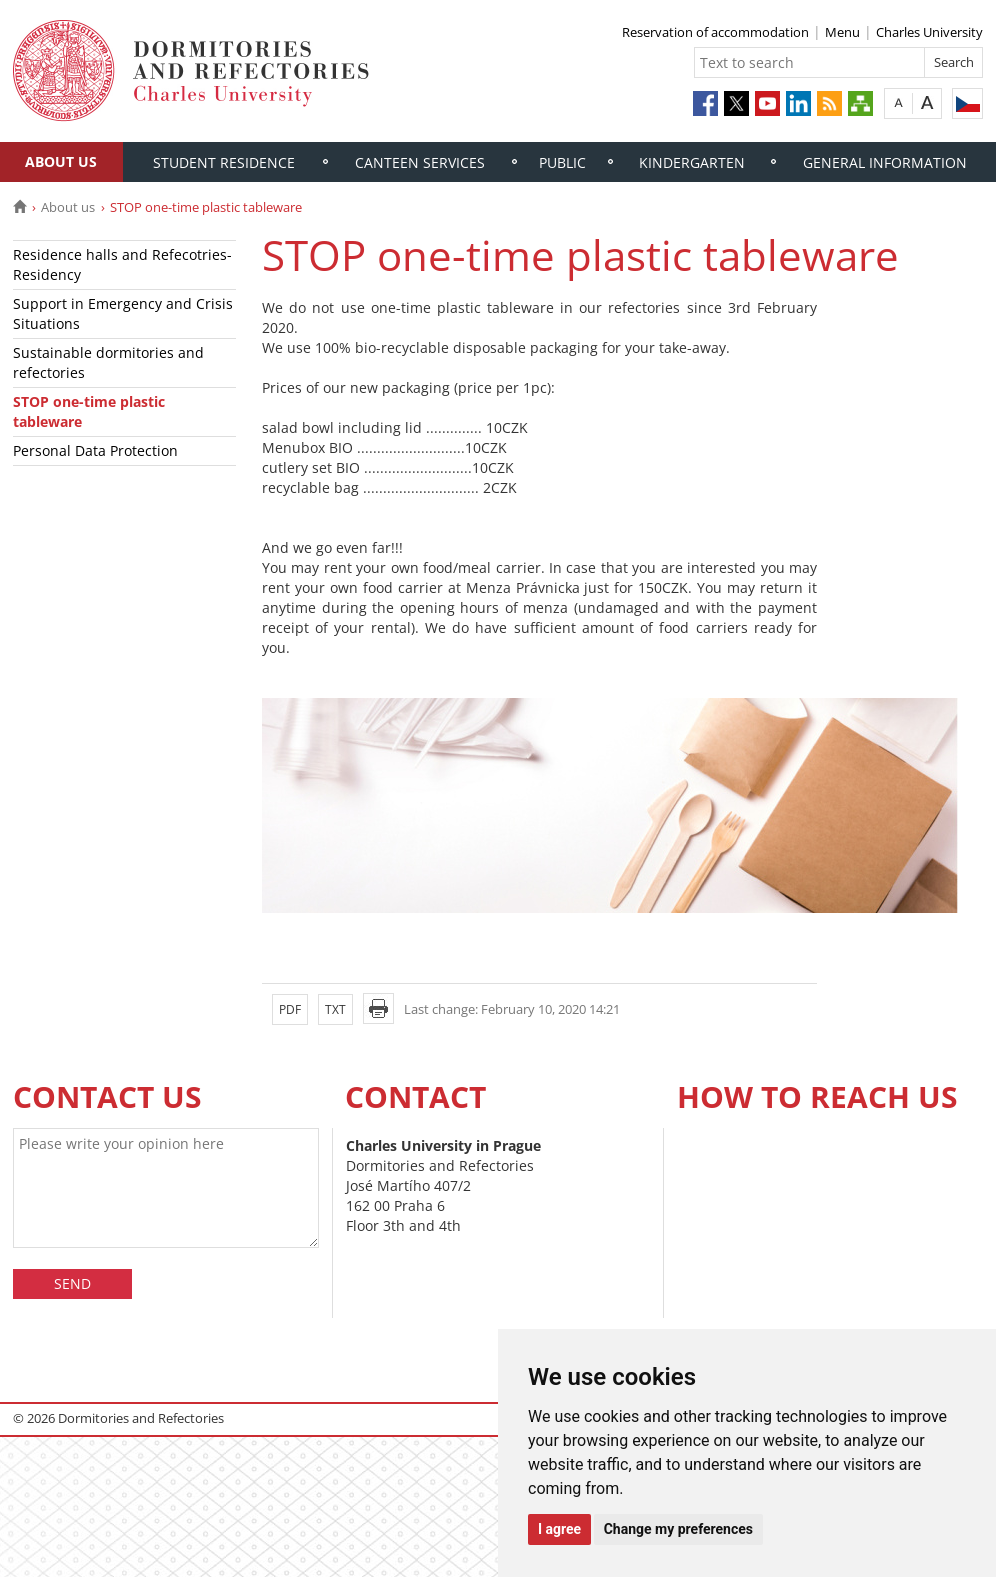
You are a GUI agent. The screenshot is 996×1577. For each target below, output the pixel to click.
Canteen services (420, 162)
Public (562, 162)
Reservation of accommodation (715, 32)
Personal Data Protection (95, 450)
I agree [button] (559, 1529)
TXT (335, 1009)
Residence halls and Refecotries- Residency (122, 264)
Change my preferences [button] (678, 1529)
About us (61, 161)
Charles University (929, 32)
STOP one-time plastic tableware (89, 411)
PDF (290, 1009)
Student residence (224, 162)
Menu (842, 32)
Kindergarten (692, 162)
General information (885, 162)
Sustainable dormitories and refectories (108, 362)
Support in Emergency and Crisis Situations (123, 313)
